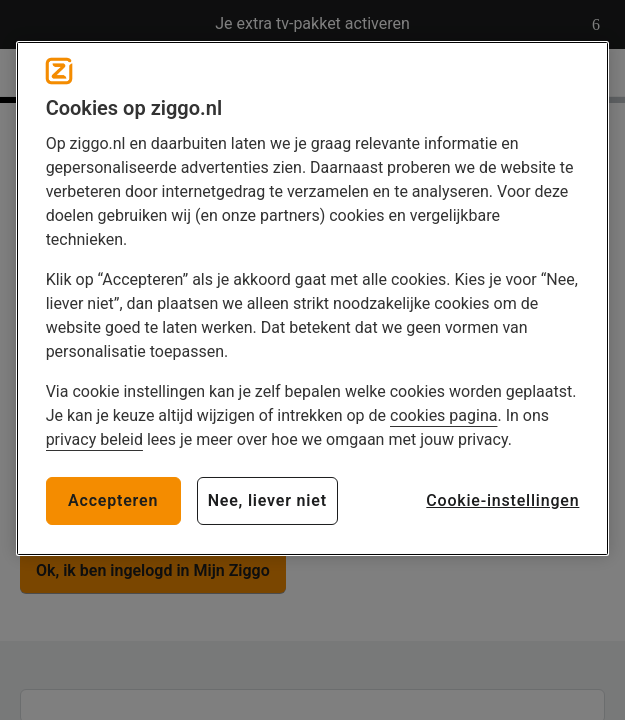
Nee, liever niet (267, 500)
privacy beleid (94, 439)
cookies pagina (443, 415)
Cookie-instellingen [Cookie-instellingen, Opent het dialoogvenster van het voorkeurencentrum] (502, 500)
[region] (313, 298)
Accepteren (113, 500)
